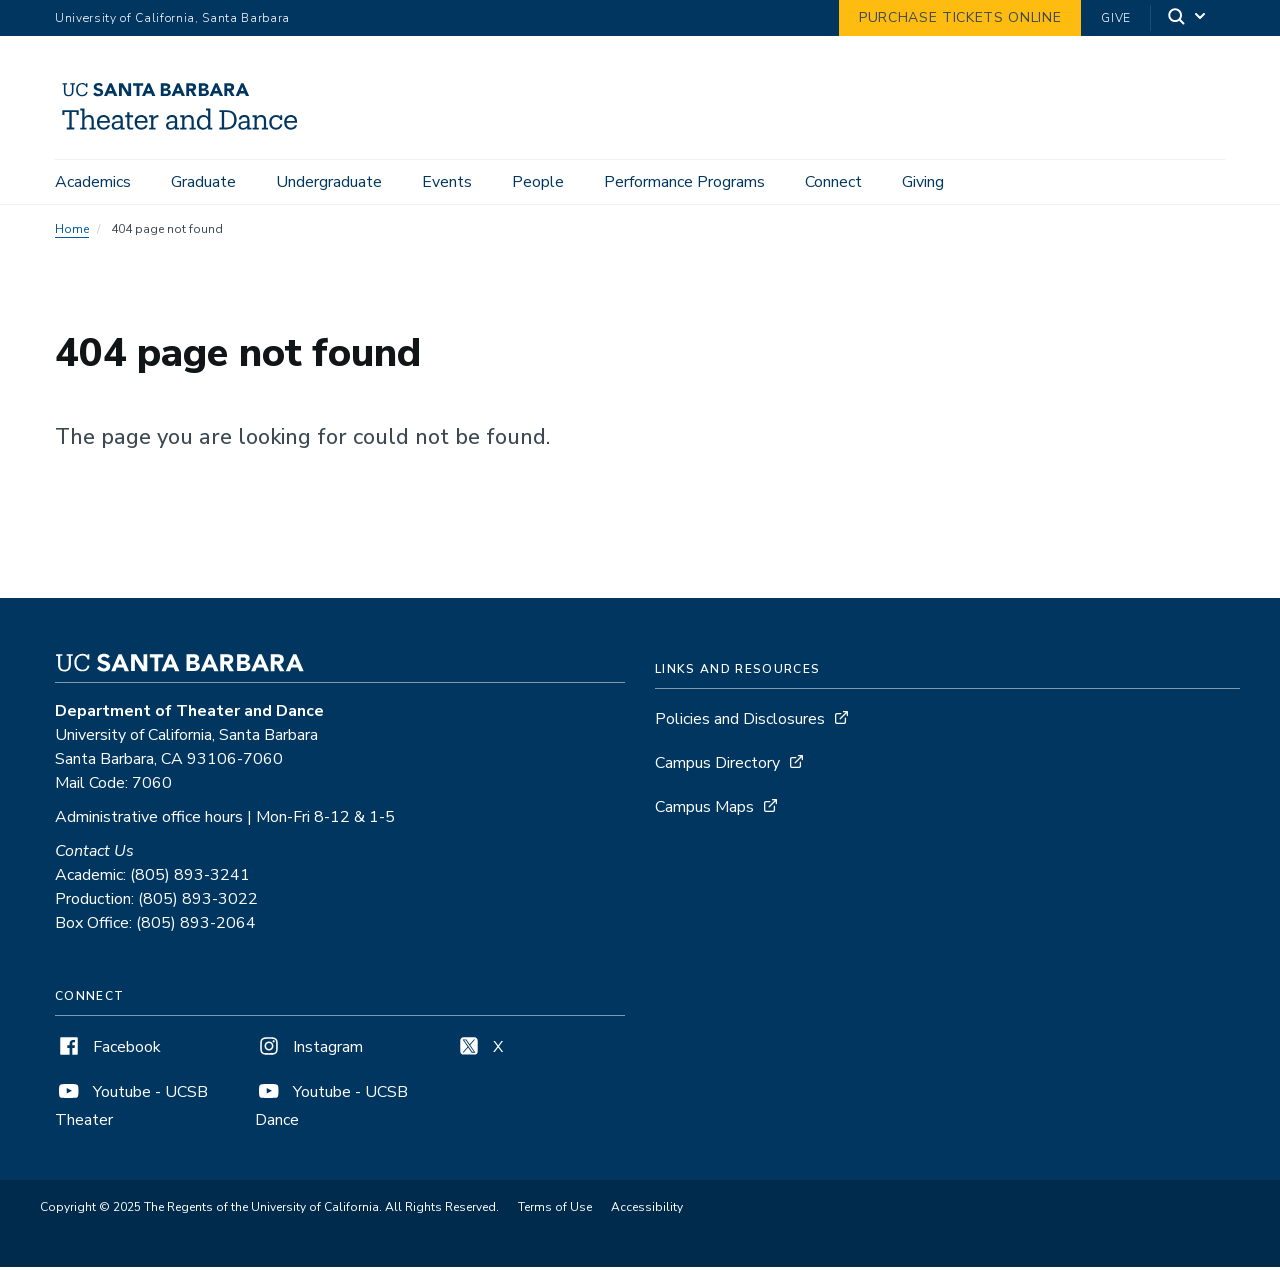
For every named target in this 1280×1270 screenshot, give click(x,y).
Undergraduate (329, 182)
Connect (833, 182)
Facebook (108, 1050)
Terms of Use (555, 1210)
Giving (923, 182)
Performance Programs (684, 182)
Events (447, 182)
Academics (93, 182)
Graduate (203, 182)
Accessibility (647, 1210)
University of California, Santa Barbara (172, 18)
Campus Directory (717, 766)
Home (72, 232)
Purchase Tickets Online (960, 17)
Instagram (309, 1050)
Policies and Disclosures (740, 722)
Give (1116, 18)
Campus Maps (704, 810)
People (538, 182)
